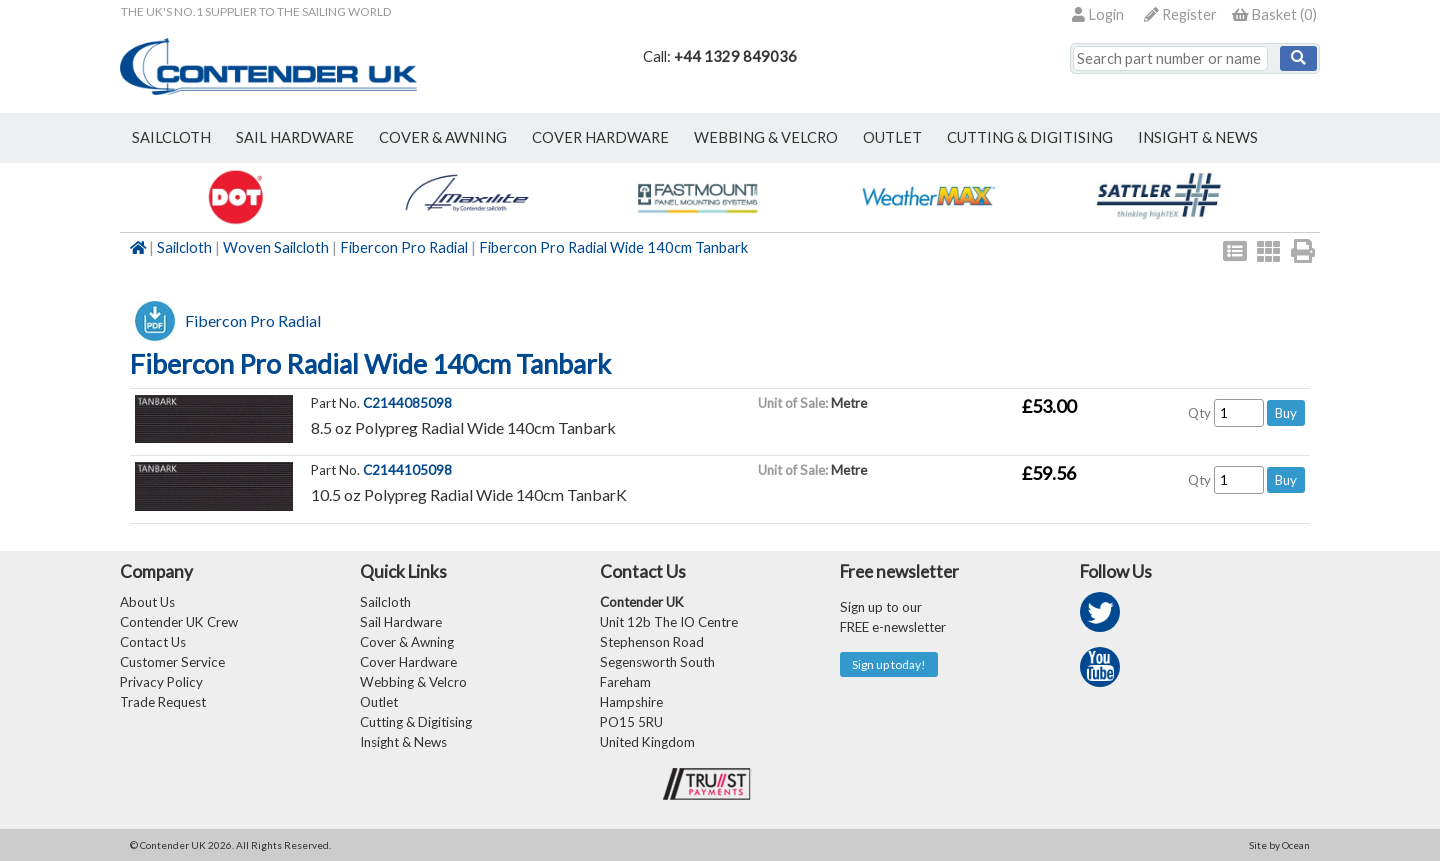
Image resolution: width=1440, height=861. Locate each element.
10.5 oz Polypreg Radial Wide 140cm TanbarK (469, 494)
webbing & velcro (766, 137)
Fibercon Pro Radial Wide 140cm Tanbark (613, 247)
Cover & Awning (407, 642)
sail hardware (295, 137)
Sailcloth (184, 247)
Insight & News (1198, 137)
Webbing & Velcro (413, 682)
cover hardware (600, 137)
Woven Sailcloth (276, 247)
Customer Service (172, 662)
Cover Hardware (408, 662)
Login (1098, 14)
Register (1180, 14)
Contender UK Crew (179, 622)
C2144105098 (407, 470)
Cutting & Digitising (1030, 137)
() (1274, 14)
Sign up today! (889, 664)
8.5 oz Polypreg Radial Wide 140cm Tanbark (463, 427)
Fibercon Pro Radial (404, 247)
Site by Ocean (1279, 845)
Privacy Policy (161, 682)
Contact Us (153, 642)
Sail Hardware (401, 622)
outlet (892, 137)
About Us (147, 602)
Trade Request (163, 702)
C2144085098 (407, 403)
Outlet (379, 702)
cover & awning (443, 137)
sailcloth (171, 137)
